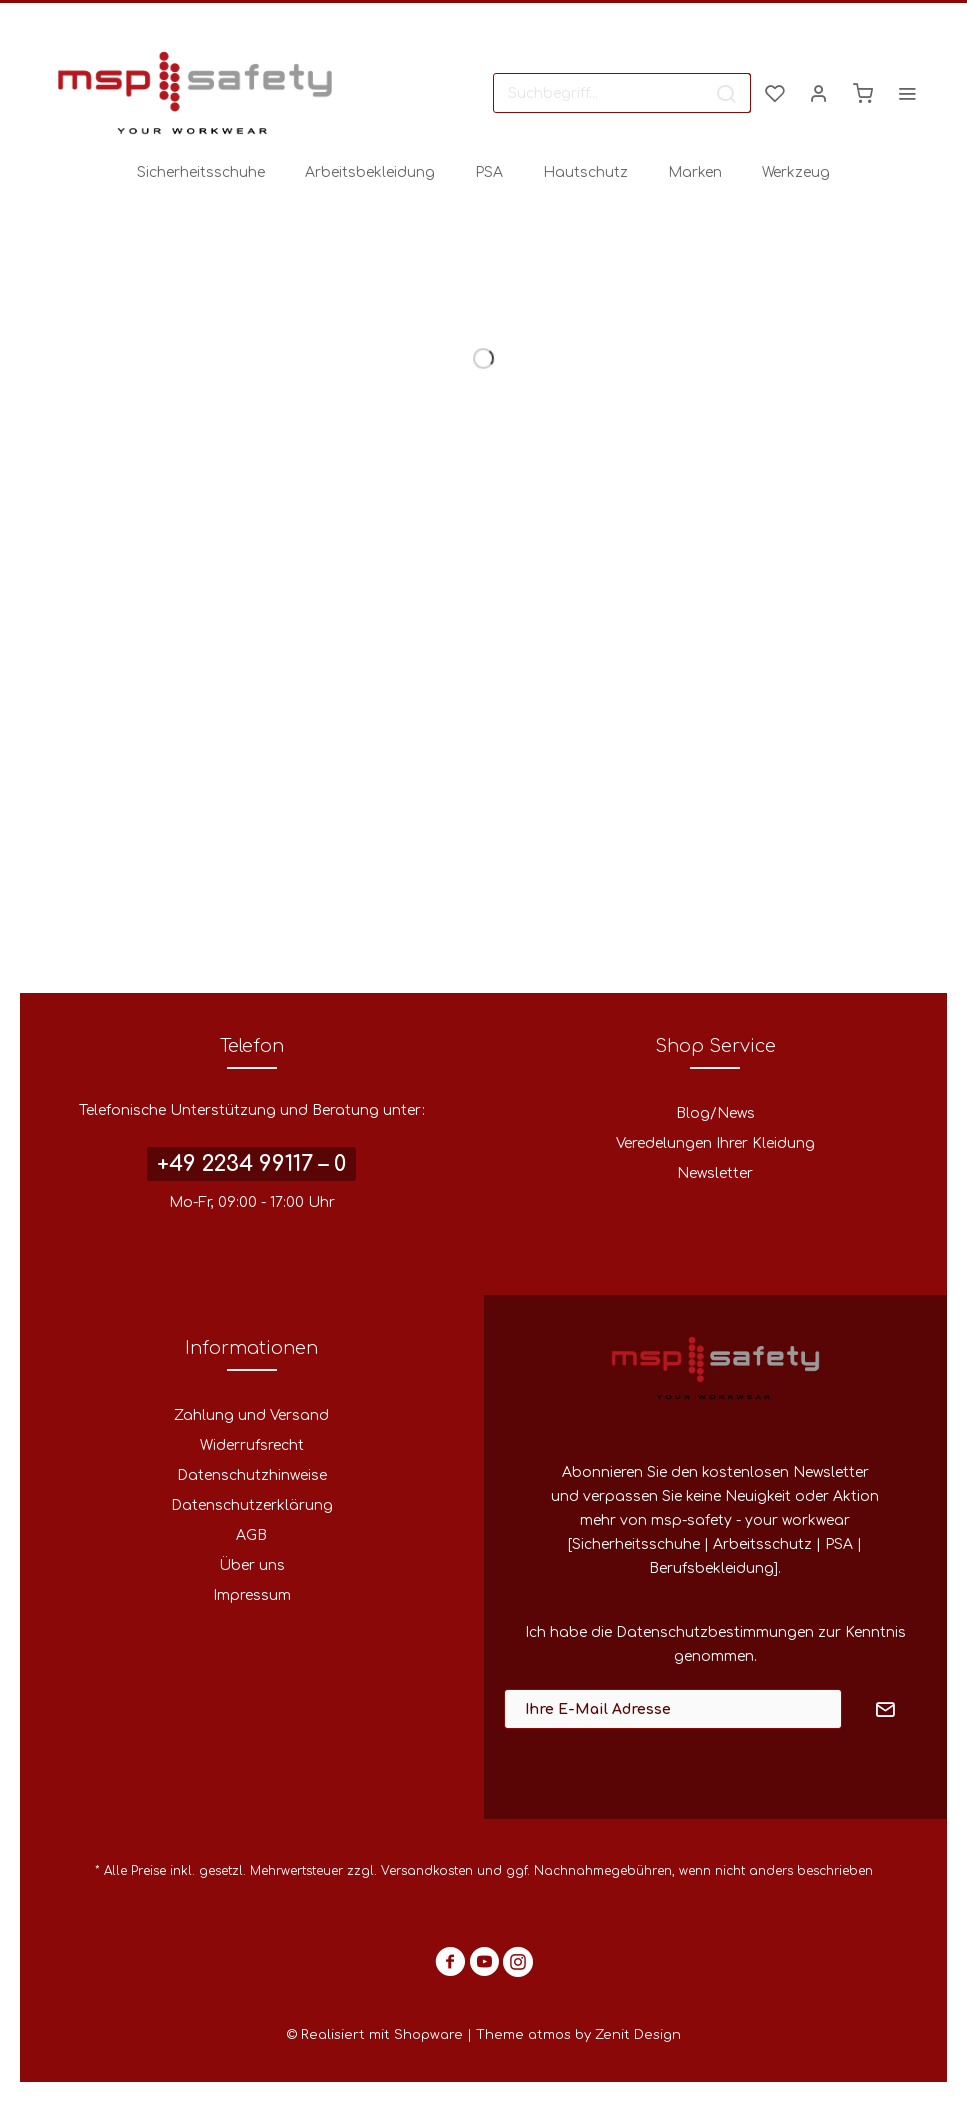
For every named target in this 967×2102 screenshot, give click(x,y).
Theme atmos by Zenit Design (578, 2035)
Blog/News (715, 1113)
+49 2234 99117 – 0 (251, 1164)
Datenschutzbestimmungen (715, 1632)
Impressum (252, 1595)
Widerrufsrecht (252, 1445)
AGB (251, 1535)
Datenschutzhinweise (252, 1475)
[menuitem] (622, 93)
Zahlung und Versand (251, 1415)
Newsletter (715, 1173)
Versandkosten (427, 1871)
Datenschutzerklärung (252, 1505)
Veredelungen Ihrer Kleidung (715, 1143)
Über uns (252, 1565)
